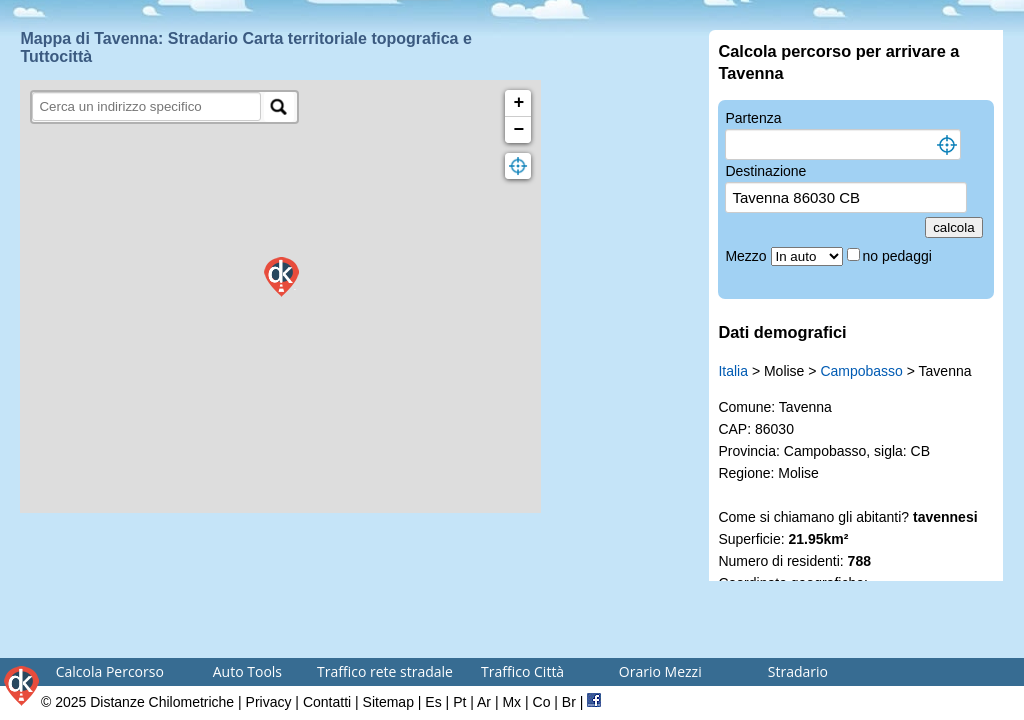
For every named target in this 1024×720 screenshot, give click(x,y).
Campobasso (861, 371)
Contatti (327, 702)
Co (542, 702)
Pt (459, 702)
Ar (484, 702)
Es (433, 702)
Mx (511, 702)
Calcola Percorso (110, 671)
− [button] (519, 130)
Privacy (269, 702)
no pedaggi (899, 256)
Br (569, 702)
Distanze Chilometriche (162, 702)
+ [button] (519, 103)
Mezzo (747, 256)
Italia (733, 371)
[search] (146, 106)
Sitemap (388, 702)
